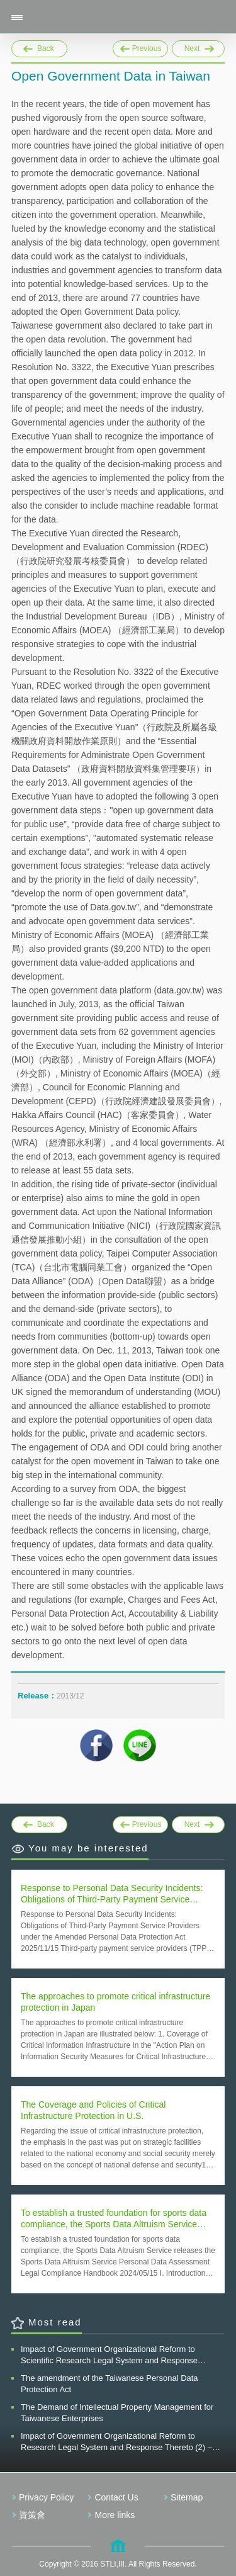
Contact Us (116, 2497)
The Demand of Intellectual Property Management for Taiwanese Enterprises (117, 2412)
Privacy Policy (46, 2497)
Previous (141, 46)
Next (198, 46)
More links (114, 2515)
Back (45, 48)
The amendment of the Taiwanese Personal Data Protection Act (109, 2383)
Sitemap (187, 2497)
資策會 (32, 2515)
